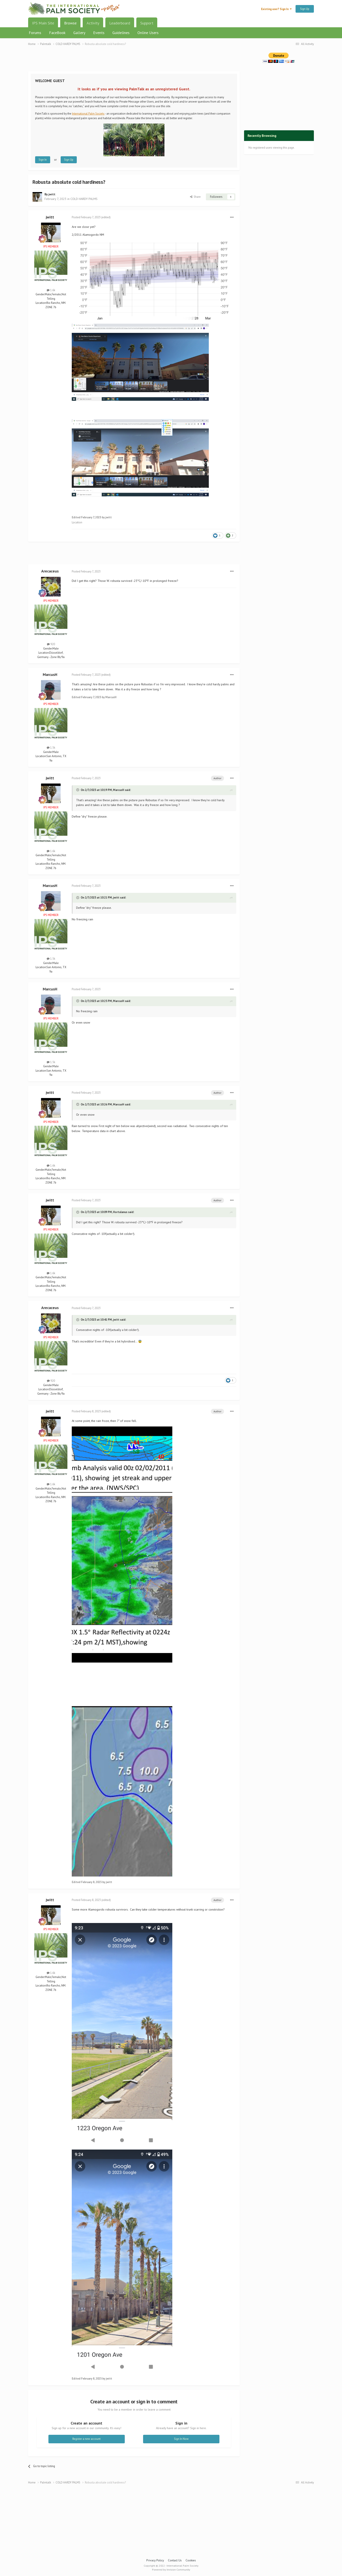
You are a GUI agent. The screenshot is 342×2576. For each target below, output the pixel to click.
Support (146, 23)
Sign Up (304, 9)
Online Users (148, 32)
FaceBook (57, 32)
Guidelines (121, 32)
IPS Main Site (43, 23)
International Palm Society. (88, 113)
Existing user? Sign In (276, 9)
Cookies (191, 2560)
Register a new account (86, 2439)
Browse (70, 25)
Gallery (79, 32)
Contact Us (175, 2560)
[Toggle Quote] (78, 790)
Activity (93, 23)
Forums (35, 32)
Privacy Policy (155, 2560)
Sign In (43, 160)
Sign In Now (181, 2439)
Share (195, 197)
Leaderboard (119, 23)
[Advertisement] (134, 61)
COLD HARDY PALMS (83, 199)
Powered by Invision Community (171, 2569)
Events (98, 32)
